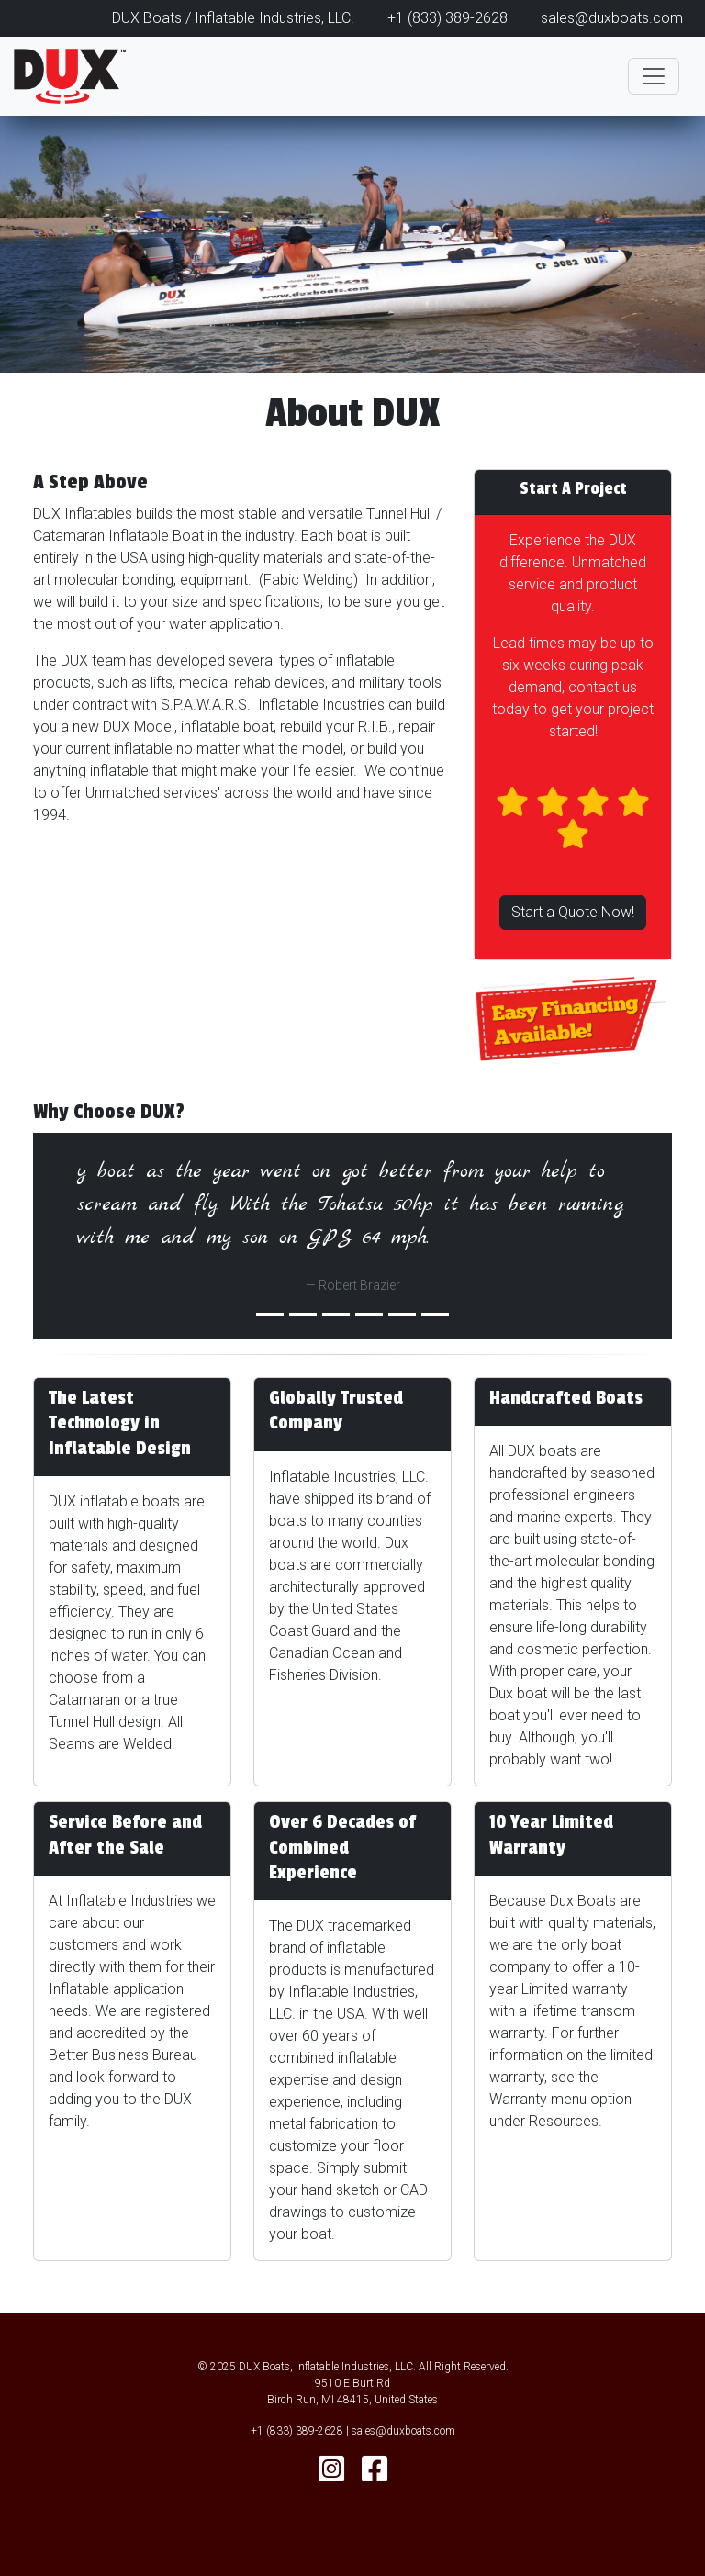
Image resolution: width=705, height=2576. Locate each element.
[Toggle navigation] (653, 76)
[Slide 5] (435, 1314)
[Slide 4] (402, 1314)
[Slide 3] (369, 1314)
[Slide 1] (303, 1314)
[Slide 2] (336, 1314)
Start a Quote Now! (572, 912)
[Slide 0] (270, 1314)
